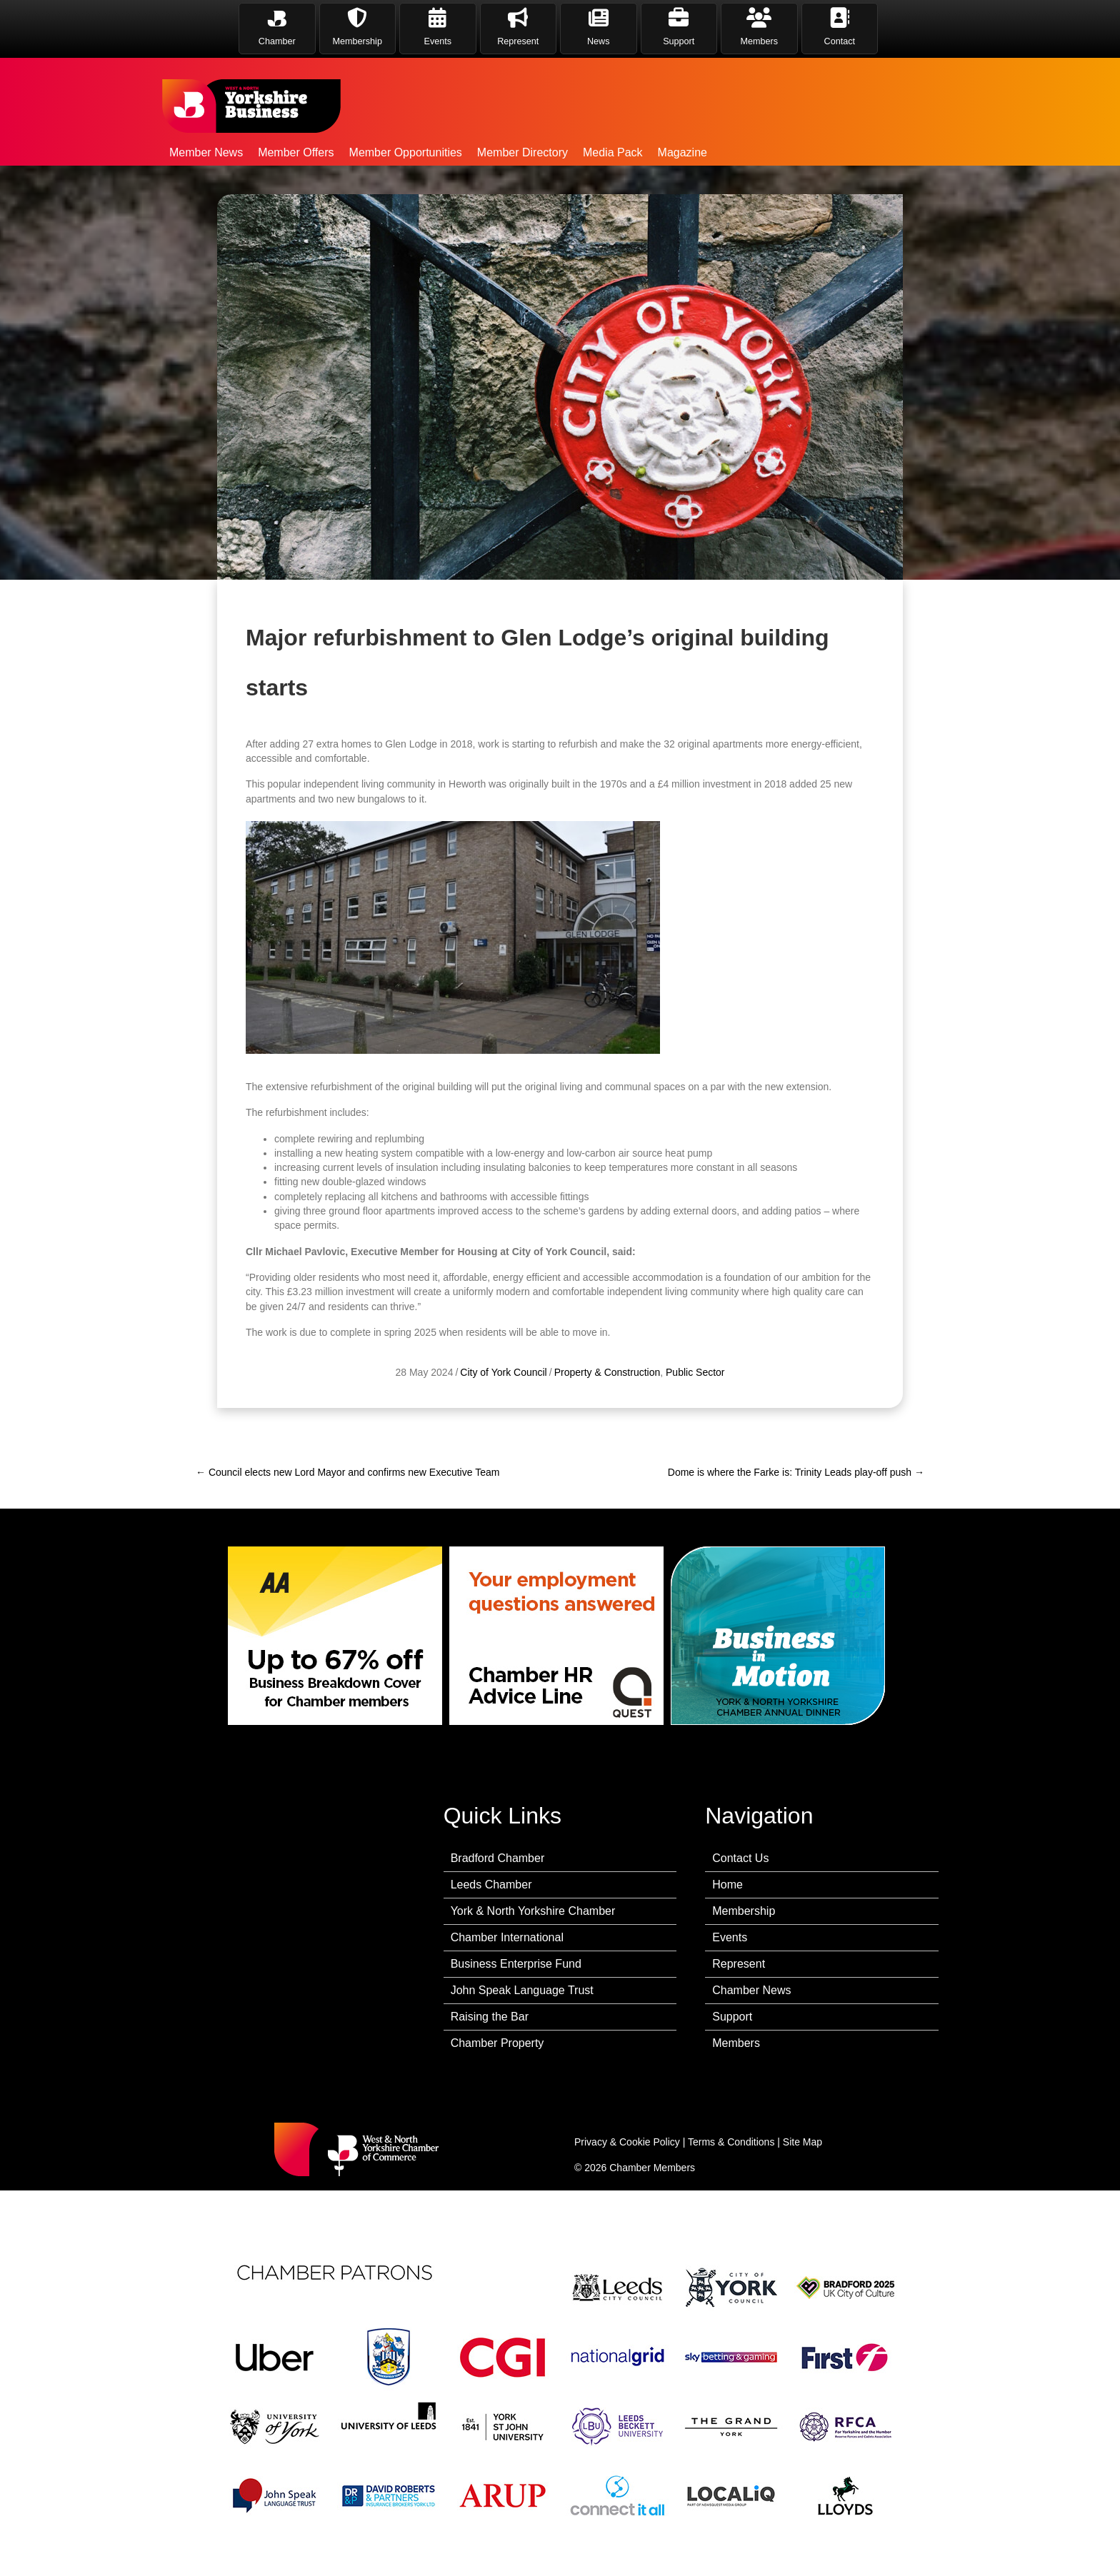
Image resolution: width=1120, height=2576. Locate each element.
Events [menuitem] (729, 1937)
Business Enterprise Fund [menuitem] (516, 1964)
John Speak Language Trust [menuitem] (522, 1990)
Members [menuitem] (736, 2043)
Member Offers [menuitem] (296, 152)
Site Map (802, 2142)
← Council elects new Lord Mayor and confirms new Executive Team (347, 1472)
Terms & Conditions (731, 2142)
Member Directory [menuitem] (522, 152)
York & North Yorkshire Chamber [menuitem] (533, 1911)
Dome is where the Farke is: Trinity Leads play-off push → (796, 1472)
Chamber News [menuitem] (751, 1990)
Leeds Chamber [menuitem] (491, 1884)
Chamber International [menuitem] (507, 1937)
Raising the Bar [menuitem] (490, 2017)
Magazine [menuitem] (682, 152)
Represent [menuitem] (738, 1964)
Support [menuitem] (732, 2017)
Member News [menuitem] (206, 152)
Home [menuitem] (727, 1884)
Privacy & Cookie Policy (627, 2142)
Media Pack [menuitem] (613, 152)
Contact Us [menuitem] (740, 1858)
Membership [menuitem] (743, 1911)
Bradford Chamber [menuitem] (498, 1858)
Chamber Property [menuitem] (497, 2043)
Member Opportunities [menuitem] (405, 152)
